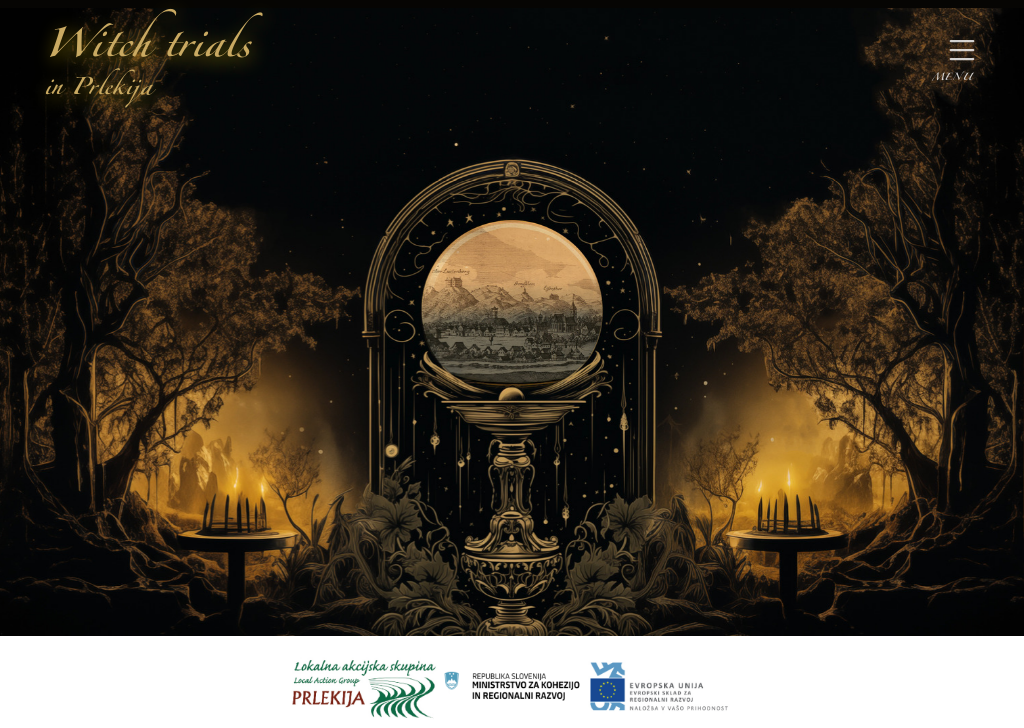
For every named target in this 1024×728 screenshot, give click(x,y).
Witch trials (147, 63)
